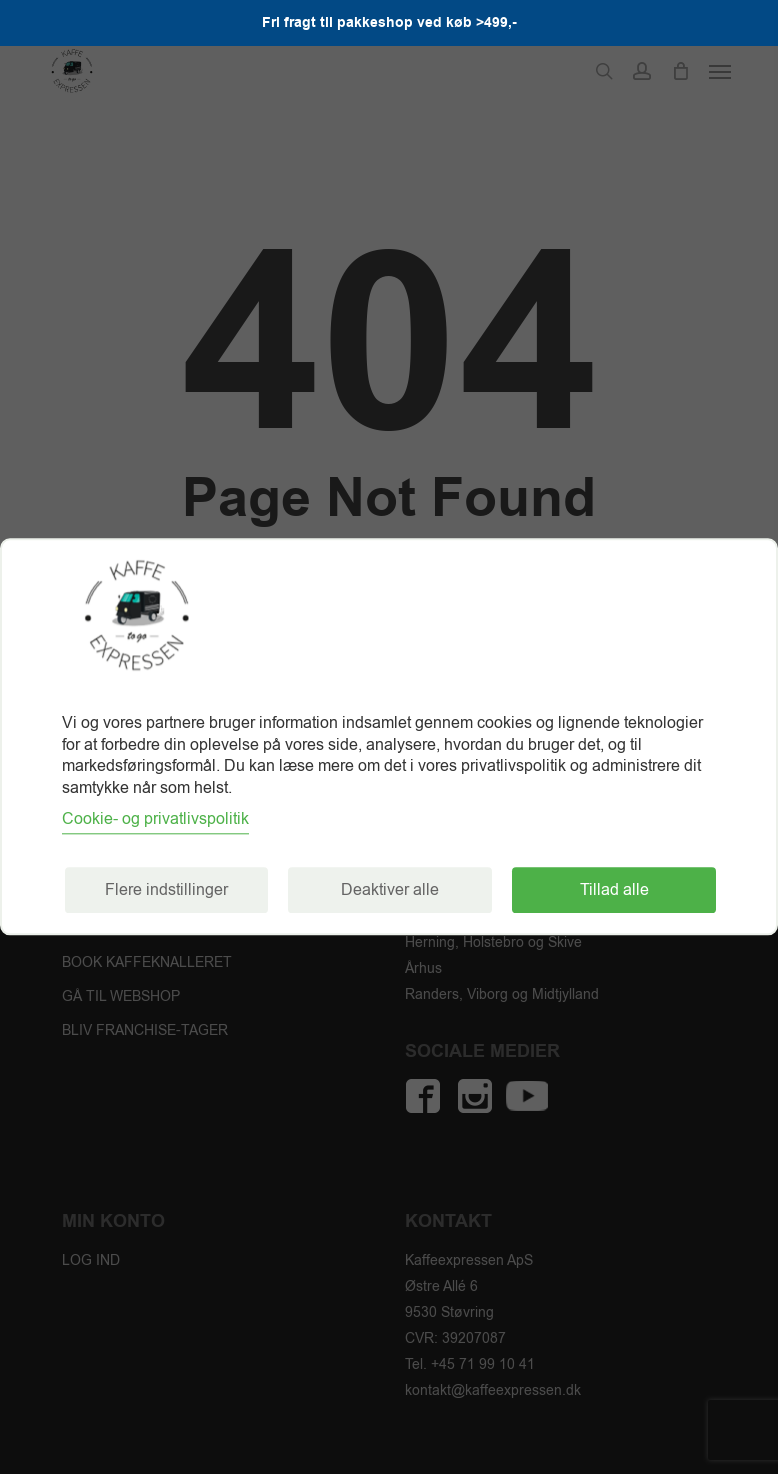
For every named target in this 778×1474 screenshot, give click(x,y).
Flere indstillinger (166, 891)
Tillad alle (614, 891)
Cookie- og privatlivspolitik (155, 820)
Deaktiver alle (390, 891)
